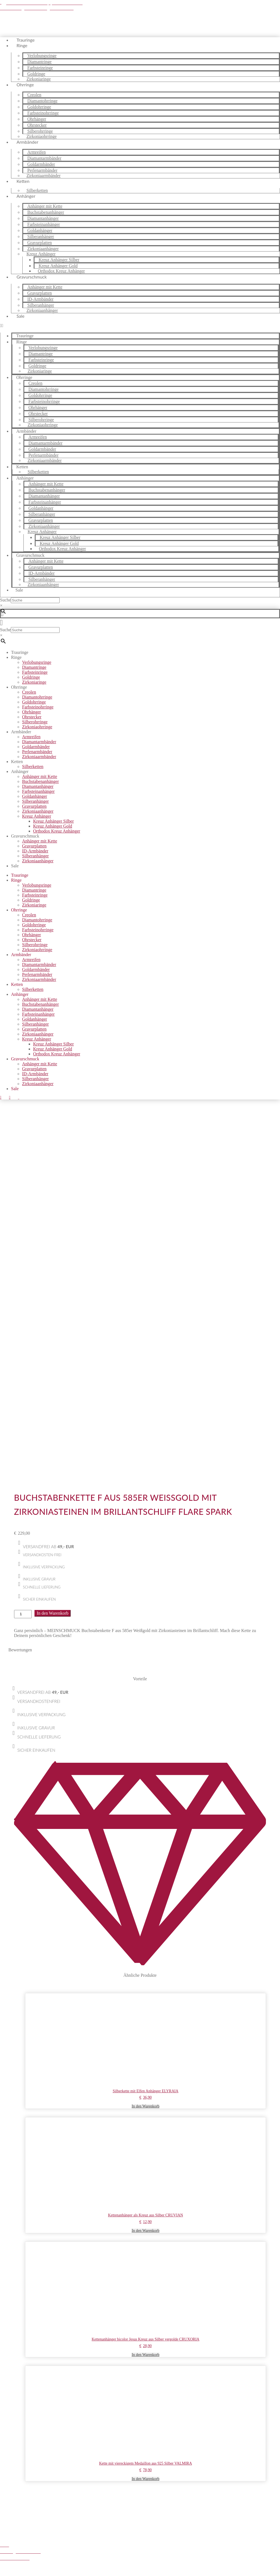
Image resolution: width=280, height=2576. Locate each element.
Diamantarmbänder (39, 741)
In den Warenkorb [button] (145, 1760)
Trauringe (19, 652)
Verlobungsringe (36, 662)
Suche (5, 600)
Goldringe (31, 677)
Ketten (23, 181)
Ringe (22, 45)
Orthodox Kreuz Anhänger (61, 271)
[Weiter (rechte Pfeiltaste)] (8, 2575)
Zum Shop (58, 2552)
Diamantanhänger (38, 786)
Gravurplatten (34, 806)
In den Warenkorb (52, 1267)
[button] (140, 325)
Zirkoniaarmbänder (43, 175)
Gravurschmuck (32, 276)
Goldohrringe (34, 702)
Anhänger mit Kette (39, 776)
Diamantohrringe (37, 697)
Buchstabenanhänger (40, 781)
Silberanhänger (35, 801)
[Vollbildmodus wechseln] (8, 2570)
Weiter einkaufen (28, 2560)
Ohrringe (25, 84)
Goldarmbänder (36, 746)
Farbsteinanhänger (38, 791)
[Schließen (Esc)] (19, 2570)
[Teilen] (13, 2570)
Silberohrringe (34, 721)
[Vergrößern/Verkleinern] (2, 2570)
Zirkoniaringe (40, 371)
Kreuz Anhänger (36, 816)
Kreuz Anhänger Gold (52, 826)
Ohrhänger (31, 712)
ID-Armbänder (35, 851)
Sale (21, 316)
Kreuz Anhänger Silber (53, 821)
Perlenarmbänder (37, 751)
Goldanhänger (34, 796)
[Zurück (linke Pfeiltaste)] (2, 2575)
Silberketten (38, 471)
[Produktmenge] (23, 1268)
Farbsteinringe (34, 672)
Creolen (29, 692)
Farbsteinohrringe (38, 707)
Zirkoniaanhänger (42, 310)
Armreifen (31, 736)
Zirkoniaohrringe (43, 424)
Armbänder (27, 142)
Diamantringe (34, 667)
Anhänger (26, 196)
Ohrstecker (31, 717)
